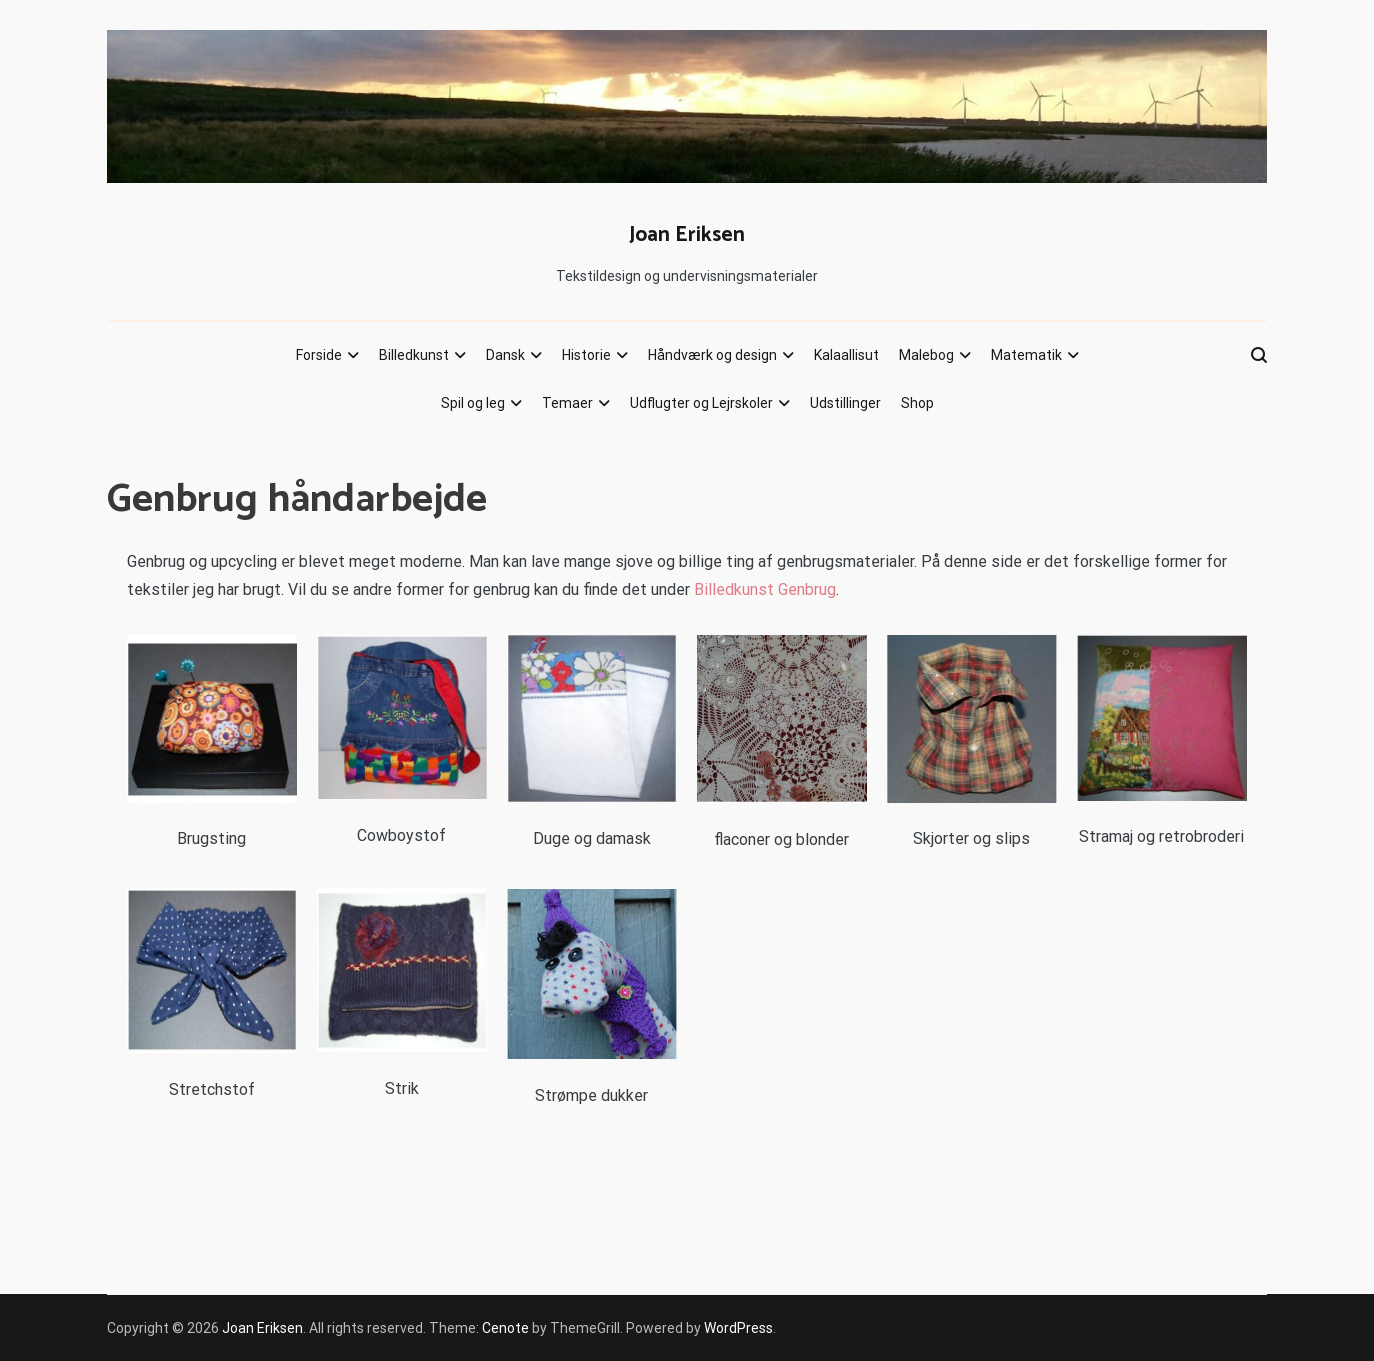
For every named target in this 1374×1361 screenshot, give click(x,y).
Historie (586, 355)
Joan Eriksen (687, 235)
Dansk (505, 355)
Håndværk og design (712, 355)
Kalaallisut (846, 355)
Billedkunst (414, 355)
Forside (319, 355)
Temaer (567, 403)
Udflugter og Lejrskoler (701, 403)
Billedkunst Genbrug (765, 589)
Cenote (505, 1328)
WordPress (738, 1328)
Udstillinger (845, 403)
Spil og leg (473, 403)
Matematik (1026, 355)
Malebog (926, 355)
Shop (917, 403)
